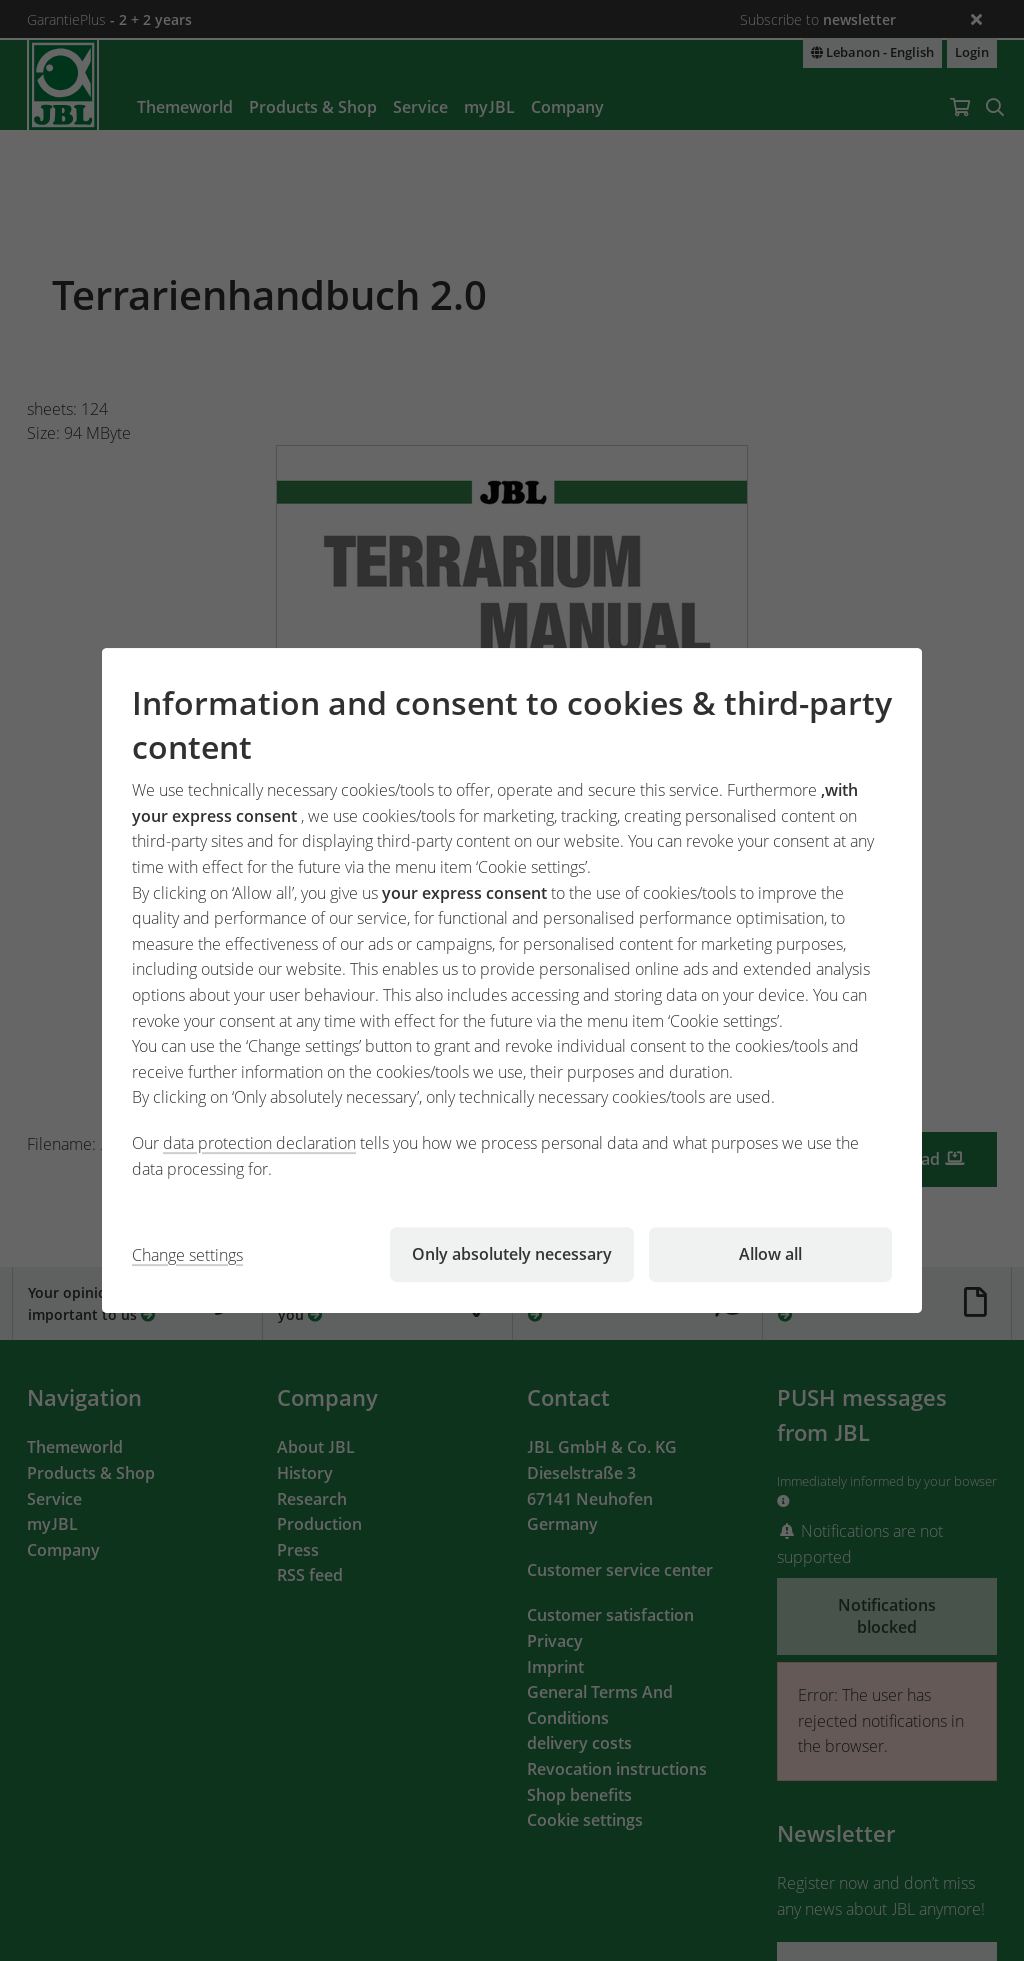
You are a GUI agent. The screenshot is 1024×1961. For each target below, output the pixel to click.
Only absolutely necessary (512, 1254)
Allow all (770, 1254)
